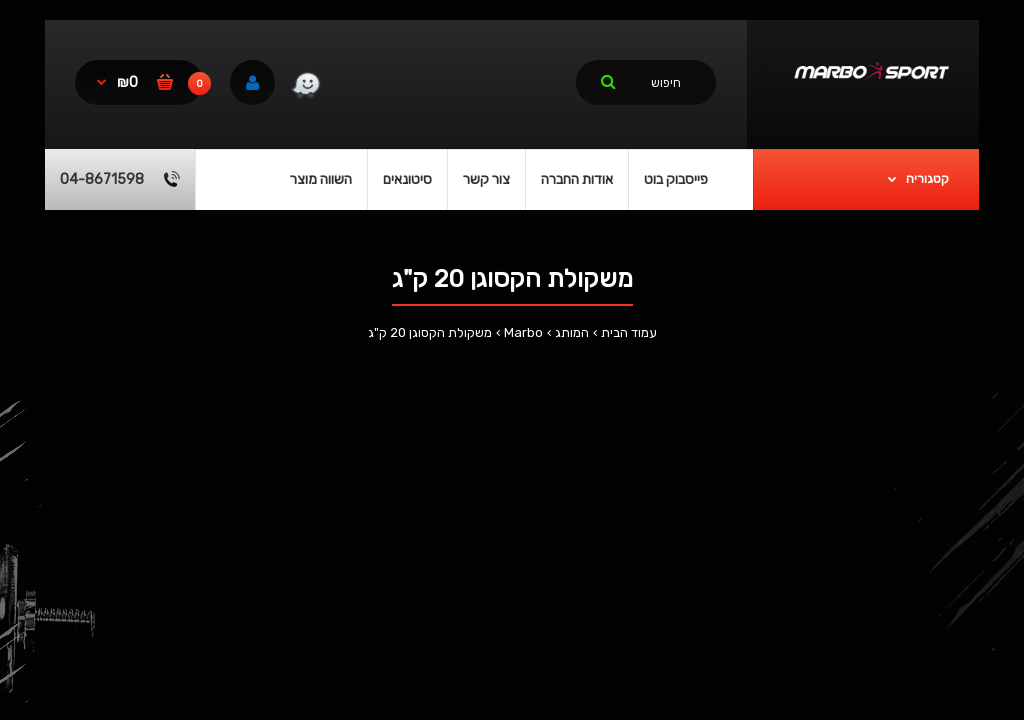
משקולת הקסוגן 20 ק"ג (430, 332)
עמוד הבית (629, 332)
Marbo (523, 332)
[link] (305, 88)
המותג (572, 332)
